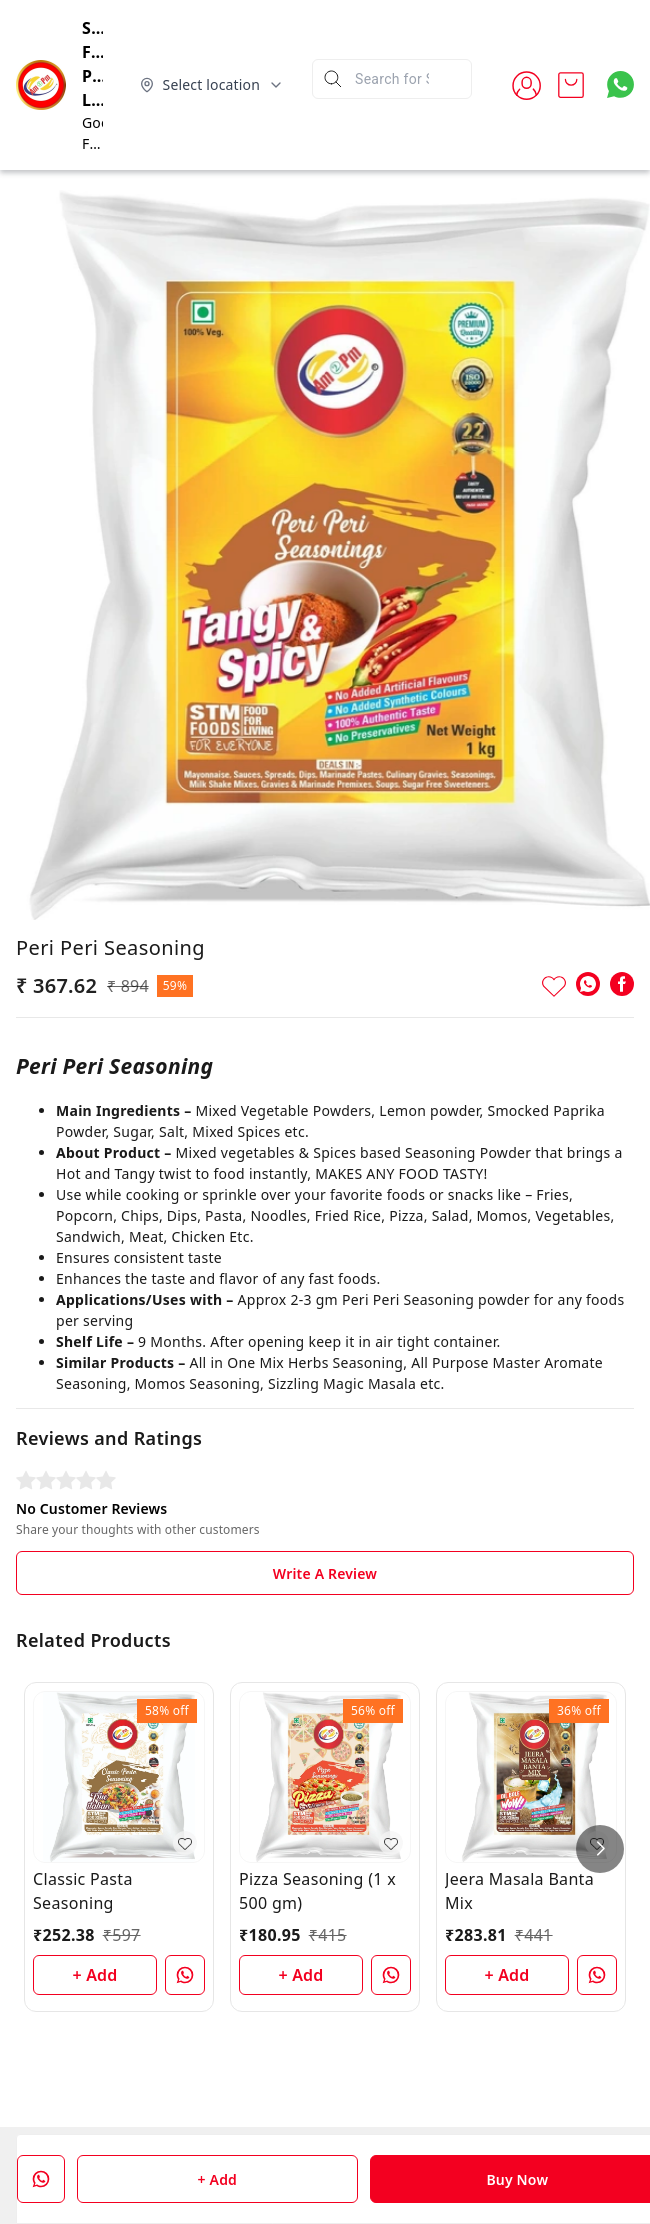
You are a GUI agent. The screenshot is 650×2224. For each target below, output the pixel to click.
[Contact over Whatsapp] (620, 84)
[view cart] (571, 85)
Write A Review (325, 1573)
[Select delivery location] (212, 85)
